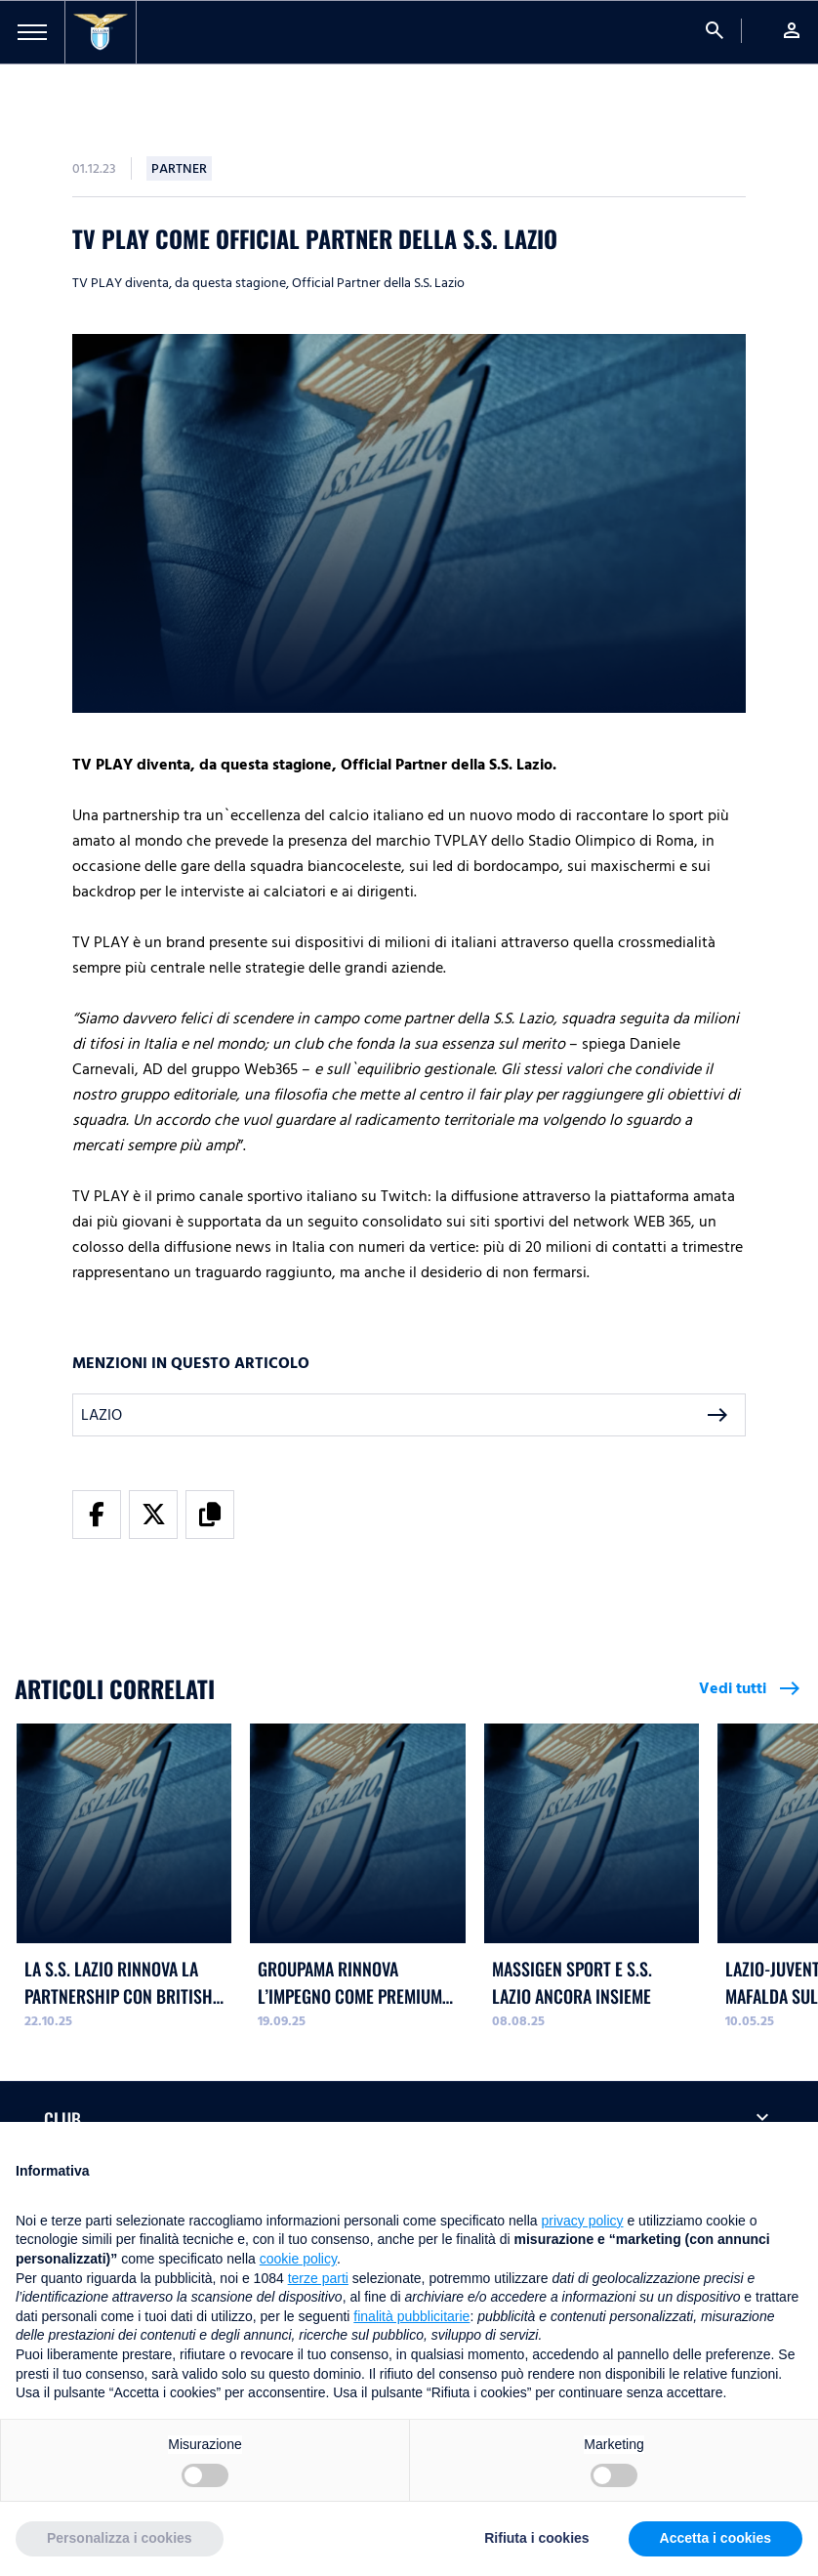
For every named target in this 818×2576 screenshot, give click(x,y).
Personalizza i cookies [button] (119, 2538)
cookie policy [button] (298, 2258)
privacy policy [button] (583, 2220)
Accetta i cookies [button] (715, 2538)
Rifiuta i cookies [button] (536, 2538)
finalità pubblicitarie (411, 2316)
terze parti (318, 2278)
